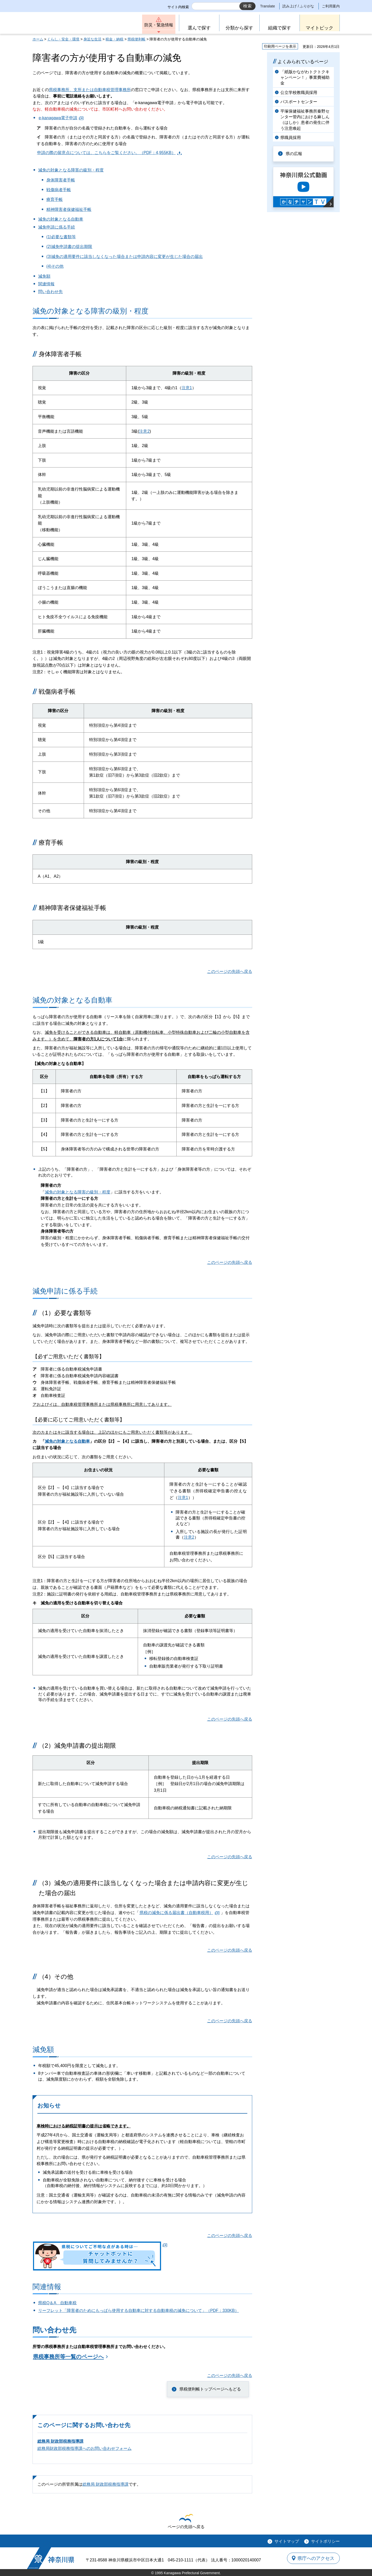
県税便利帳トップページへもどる (210, 2389)
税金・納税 (114, 39)
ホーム (38, 39)
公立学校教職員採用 (298, 92)
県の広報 (294, 153)
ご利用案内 (331, 6)
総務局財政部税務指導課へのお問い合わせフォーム (84, 2448)
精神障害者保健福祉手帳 (68, 209)
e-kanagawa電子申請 (58, 118)
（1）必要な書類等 (65, 1312)
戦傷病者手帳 (58, 190)
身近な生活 (92, 39)
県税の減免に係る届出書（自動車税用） (176, 1912)
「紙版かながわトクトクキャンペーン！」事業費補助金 (305, 77)
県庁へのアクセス (316, 2558)
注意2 (144, 431)
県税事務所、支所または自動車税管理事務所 (90, 90)
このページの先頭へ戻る (229, 971)
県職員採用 (290, 137)
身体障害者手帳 (60, 180)
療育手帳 (54, 199)
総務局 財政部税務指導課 (60, 2441)
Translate (267, 6)
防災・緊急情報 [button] (158, 25)
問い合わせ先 (50, 291)
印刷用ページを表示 (280, 46)
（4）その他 (56, 1976)
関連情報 (46, 284)
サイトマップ (286, 2541)
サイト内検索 (178, 7)
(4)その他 (55, 266)
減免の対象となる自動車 (60, 219)
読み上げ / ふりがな (298, 6)
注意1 (187, 388)
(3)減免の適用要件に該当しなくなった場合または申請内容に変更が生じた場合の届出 (124, 256)
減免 (40, 1291)
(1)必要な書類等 (61, 237)
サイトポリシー (325, 2541)
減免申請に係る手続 (56, 227)
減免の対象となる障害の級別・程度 (71, 170)
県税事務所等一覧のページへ (68, 2357)
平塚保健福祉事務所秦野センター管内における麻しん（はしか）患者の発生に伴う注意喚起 (305, 120)
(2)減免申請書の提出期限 (69, 246)
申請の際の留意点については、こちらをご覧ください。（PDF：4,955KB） (106, 152)
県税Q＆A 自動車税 (57, 2303)
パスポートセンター (298, 102)
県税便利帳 (136, 39)
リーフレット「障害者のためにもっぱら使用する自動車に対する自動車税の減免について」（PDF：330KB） (138, 2310)
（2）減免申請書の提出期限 (77, 1745)
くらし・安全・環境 (63, 39)
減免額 (44, 276)
